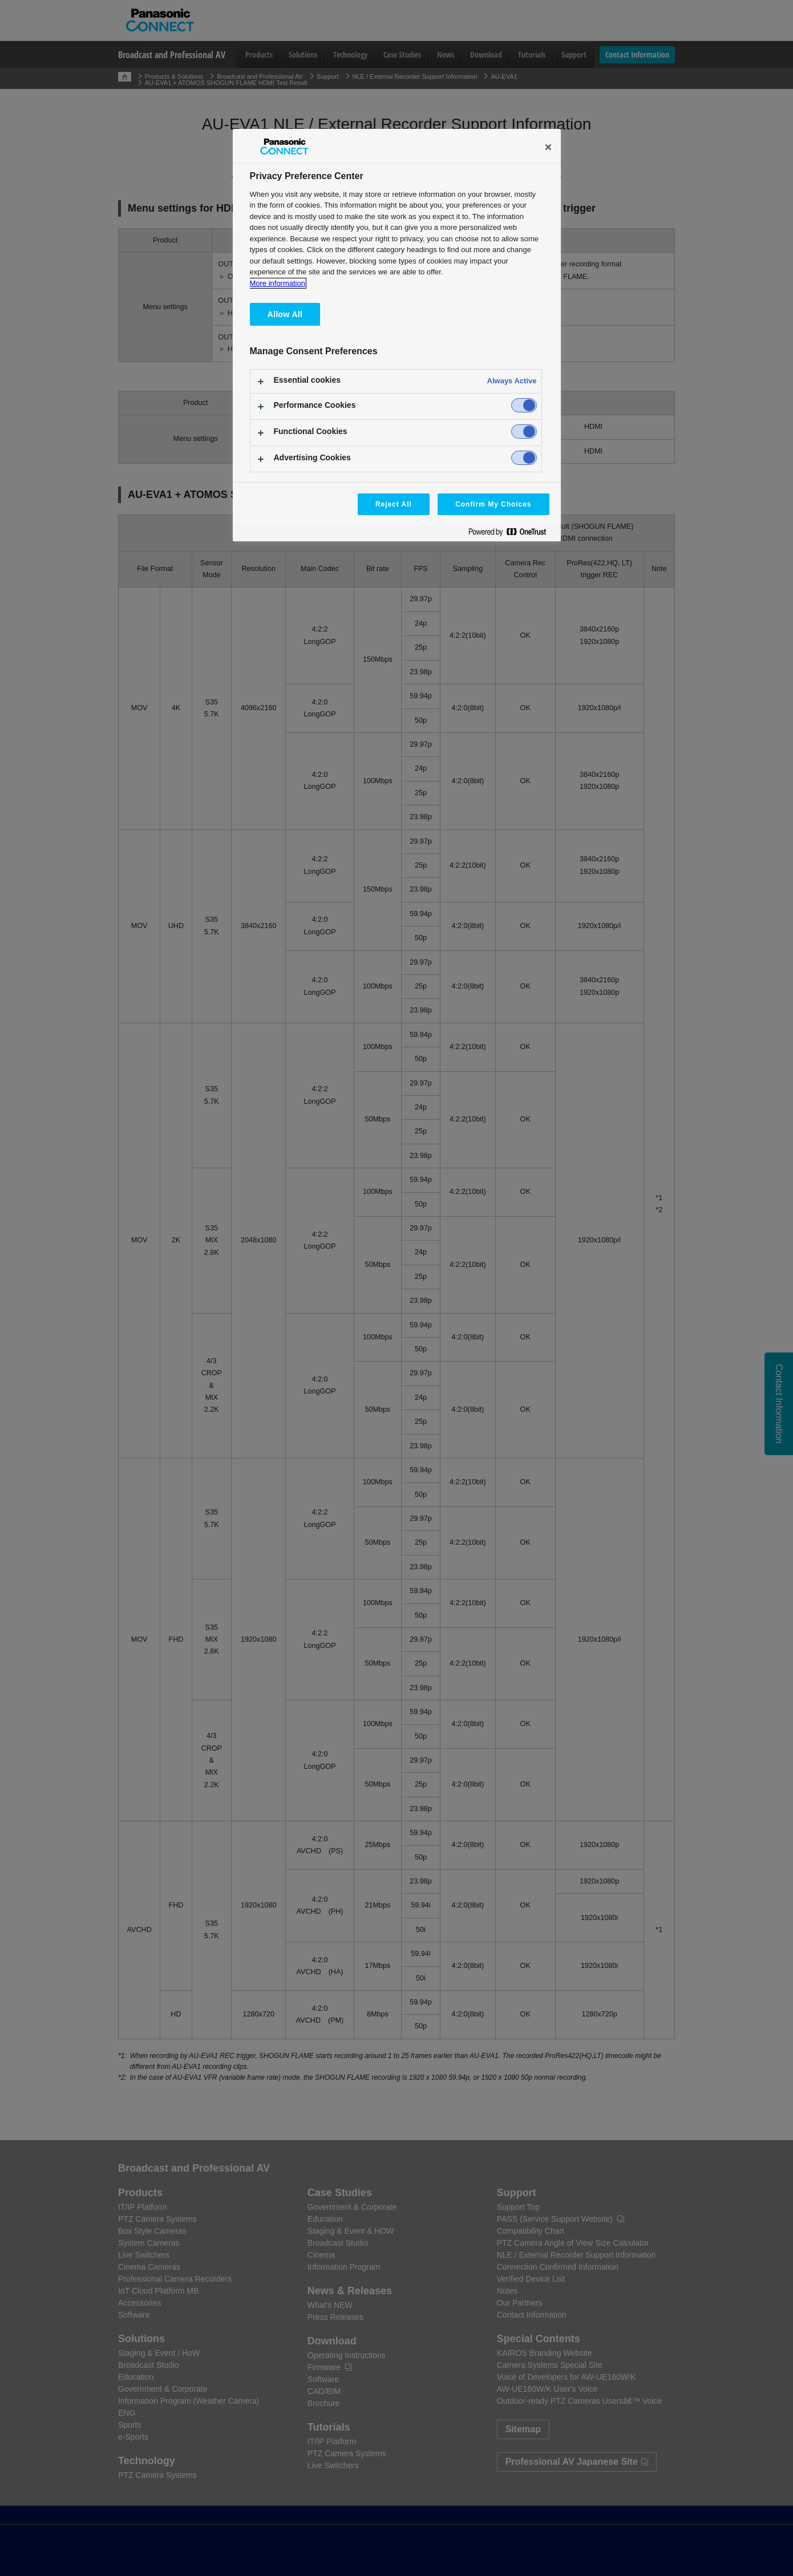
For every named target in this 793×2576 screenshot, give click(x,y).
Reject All (393, 504)
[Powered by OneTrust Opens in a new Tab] (511, 534)
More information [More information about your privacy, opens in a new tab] (277, 283)
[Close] (548, 147)
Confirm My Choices (493, 504)
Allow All (285, 314)
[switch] (524, 405)
